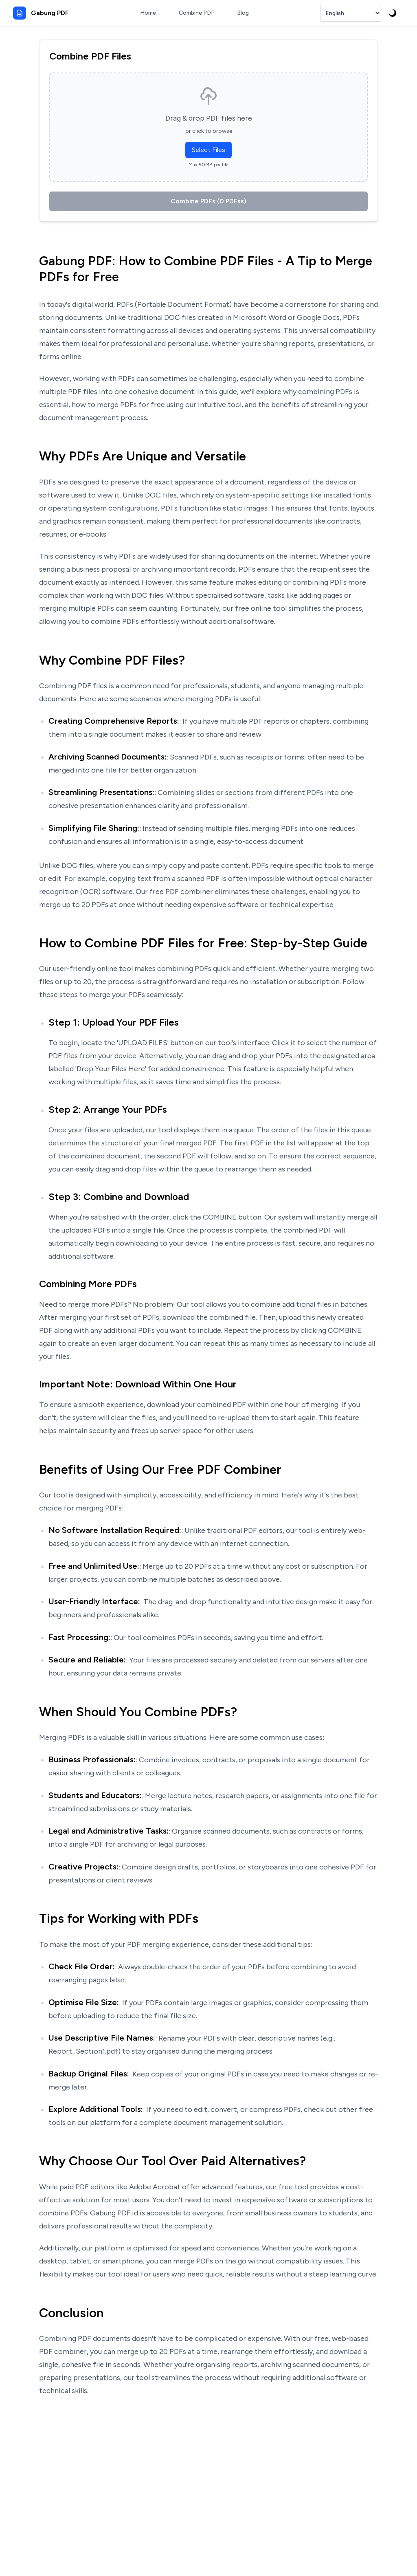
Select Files (208, 150)
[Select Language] (350, 13)
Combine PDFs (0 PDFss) (208, 201)
